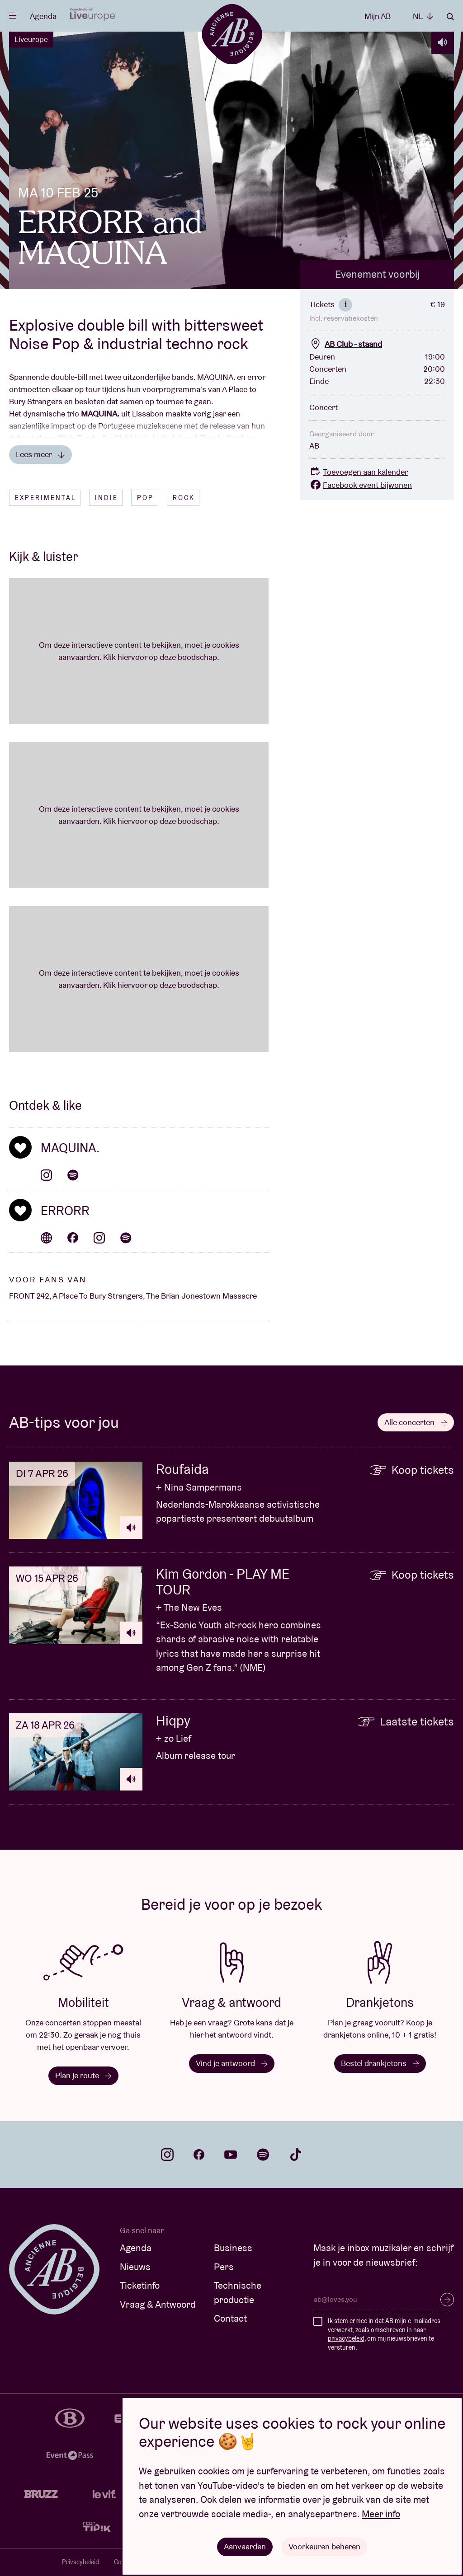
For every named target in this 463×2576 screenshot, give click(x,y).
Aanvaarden (245, 2546)
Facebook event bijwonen (360, 485)
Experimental (45, 498)
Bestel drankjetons (380, 2063)
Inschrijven (447, 2299)
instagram (167, 2154)
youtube (230, 2154)
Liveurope (31, 39)
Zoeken (450, 16)
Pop (145, 498)
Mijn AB (377, 16)
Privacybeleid (80, 2562)
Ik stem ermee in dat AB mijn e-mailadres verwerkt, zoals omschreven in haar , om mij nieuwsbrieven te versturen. (384, 2334)
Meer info (381, 2514)
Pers (224, 2267)
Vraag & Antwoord (158, 2304)
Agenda (43, 16)
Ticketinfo (140, 2285)
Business (233, 2248)
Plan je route (83, 2075)
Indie (106, 498)
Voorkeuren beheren (324, 2546)
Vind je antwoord (232, 2063)
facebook (199, 2154)
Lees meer (40, 454)
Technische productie (237, 2292)
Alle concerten (415, 1422)
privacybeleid (346, 2338)
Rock (184, 498)
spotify (263, 2154)
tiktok (295, 2154)
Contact (230, 2318)
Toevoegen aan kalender (358, 472)
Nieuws (135, 2267)
